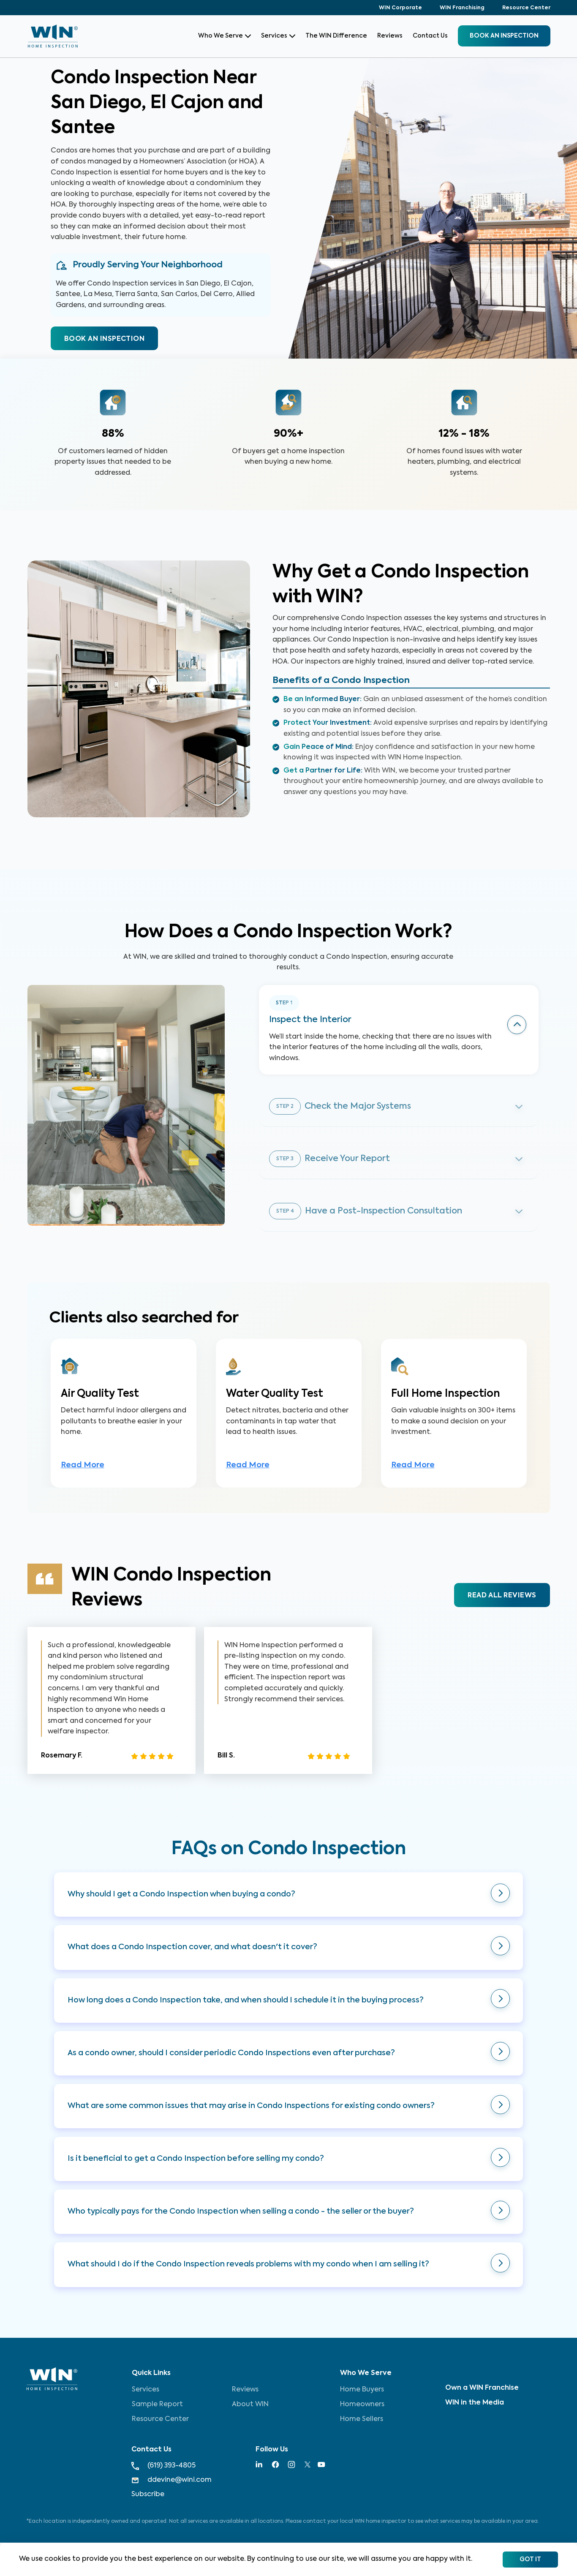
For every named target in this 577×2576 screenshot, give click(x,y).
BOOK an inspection (504, 36)
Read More (82, 1465)
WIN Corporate (400, 8)
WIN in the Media (474, 2402)
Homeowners (362, 2404)
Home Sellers (361, 2419)
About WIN (250, 2404)
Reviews (390, 36)
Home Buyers (362, 2389)
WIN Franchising (462, 8)
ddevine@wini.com (171, 2480)
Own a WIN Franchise (482, 2388)
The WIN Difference (336, 36)
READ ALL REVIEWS (502, 1595)
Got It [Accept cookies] (530, 2559)
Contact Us (430, 36)
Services (278, 36)
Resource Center (526, 8)
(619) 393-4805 (163, 2466)
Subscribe (147, 2494)
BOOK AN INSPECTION (104, 339)
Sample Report (157, 2404)
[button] (288, 1894)
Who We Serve (224, 36)
